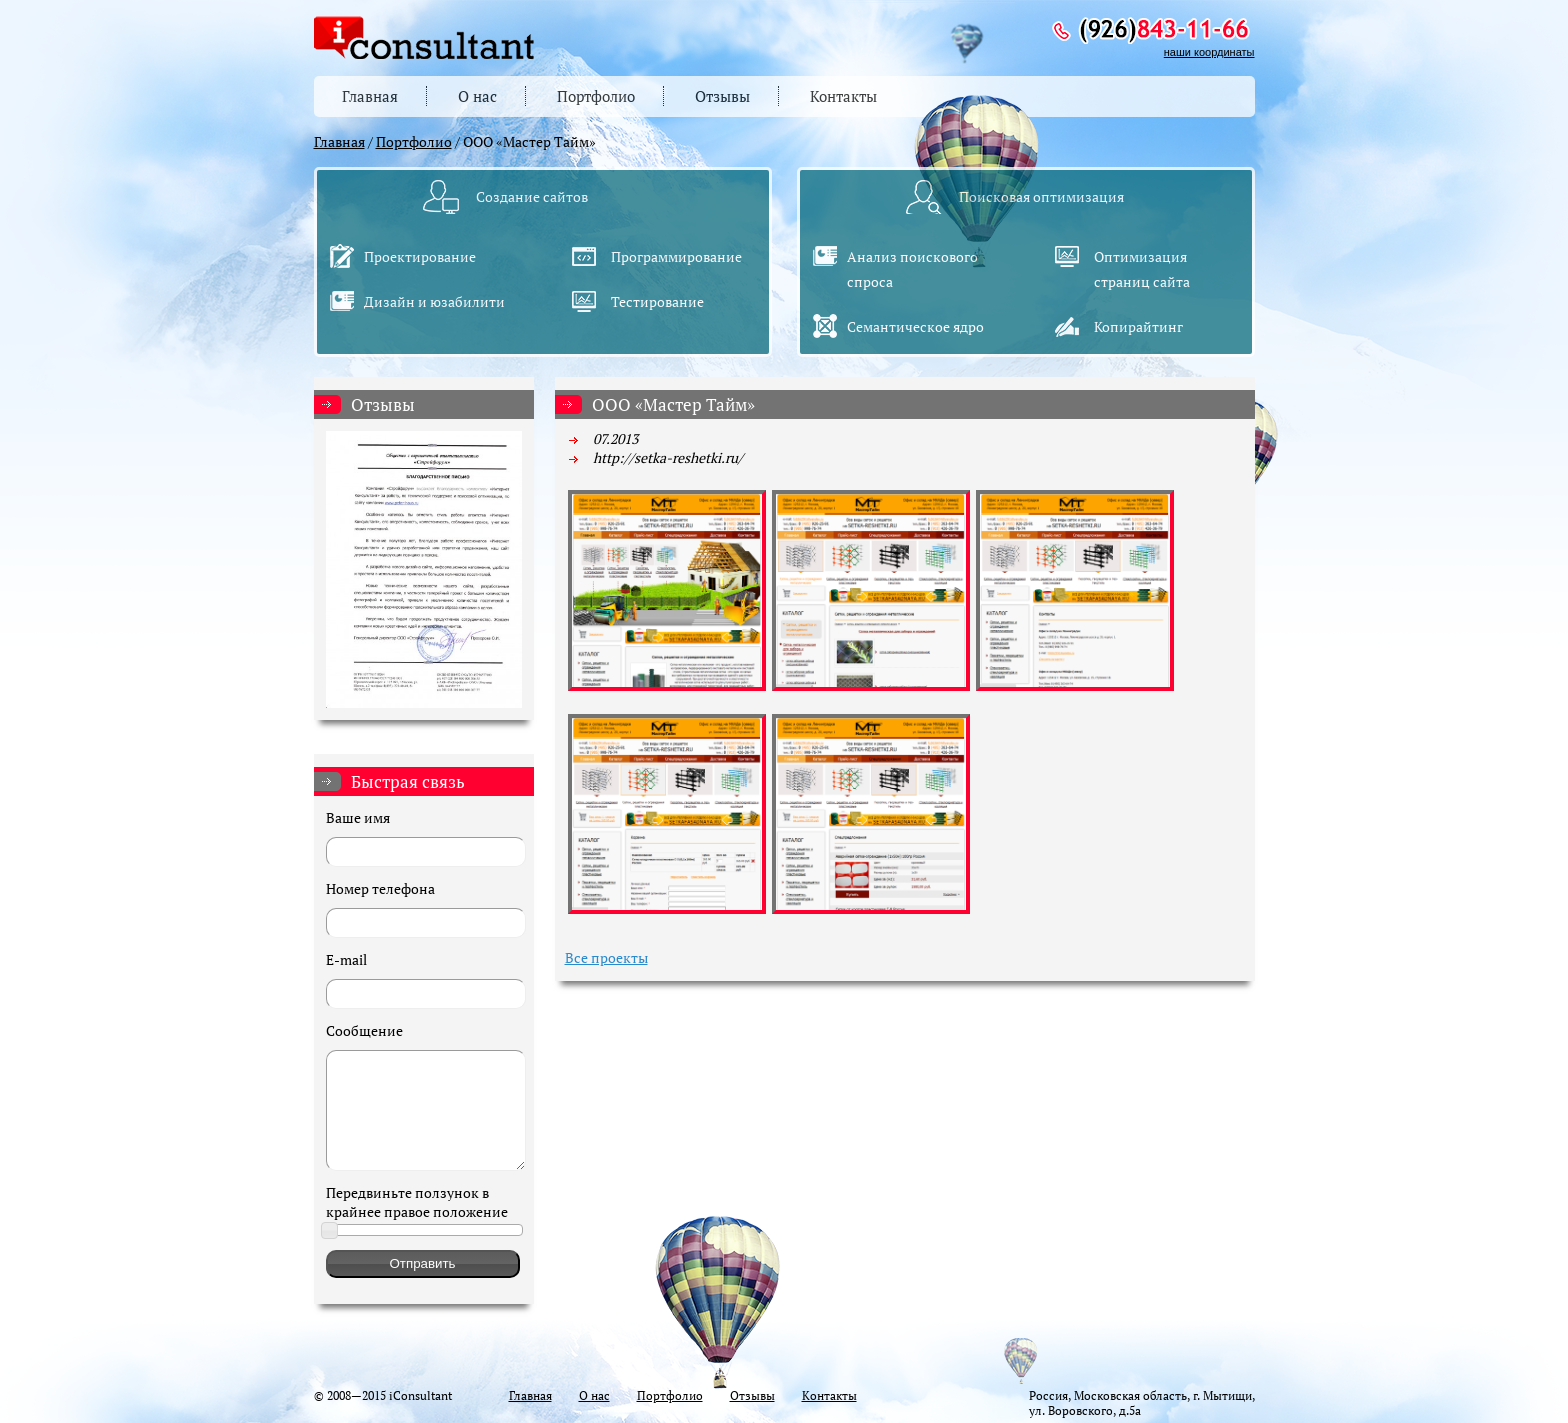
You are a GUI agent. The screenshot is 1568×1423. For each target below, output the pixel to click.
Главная (370, 96)
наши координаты (1209, 52)
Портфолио (596, 96)
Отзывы (722, 96)
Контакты (843, 96)
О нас (477, 96)
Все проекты (606, 957)
